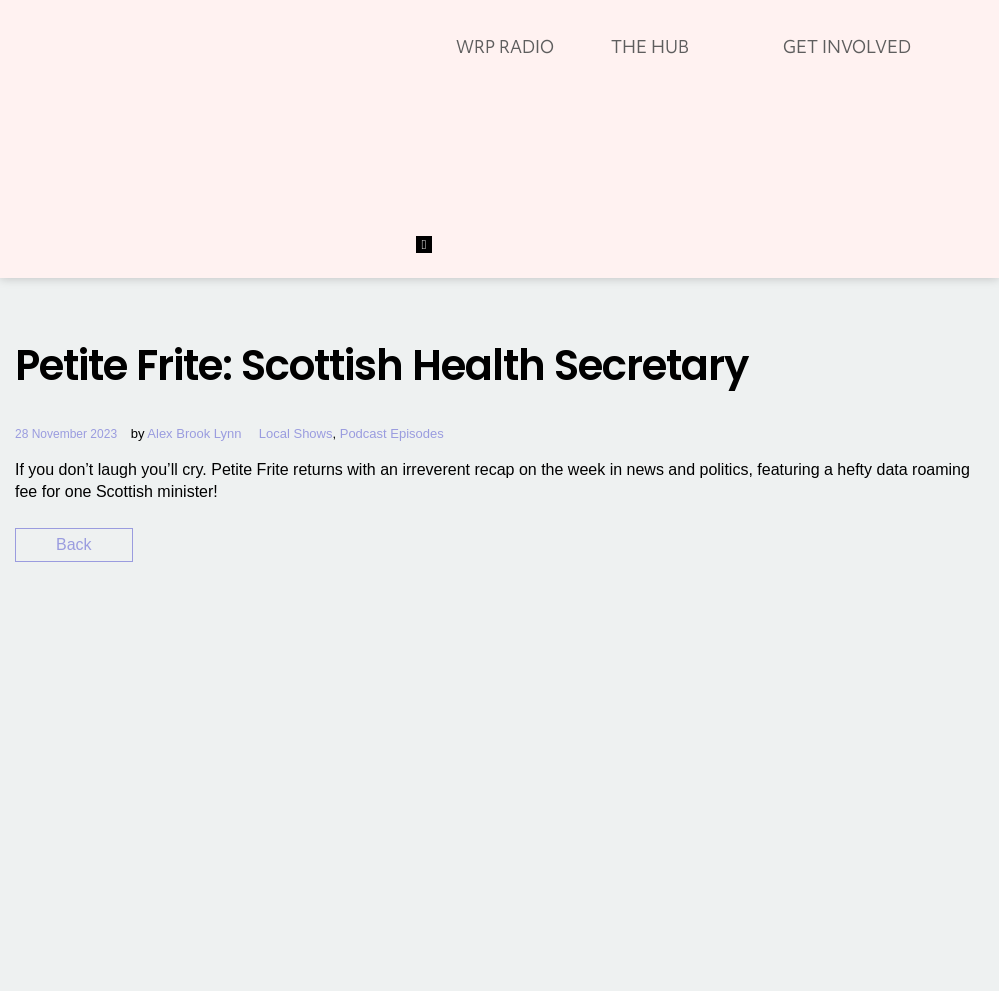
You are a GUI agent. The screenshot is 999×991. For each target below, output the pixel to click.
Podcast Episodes (392, 433)
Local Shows (296, 433)
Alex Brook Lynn (194, 433)
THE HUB (650, 46)
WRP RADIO (505, 46)
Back (74, 544)
